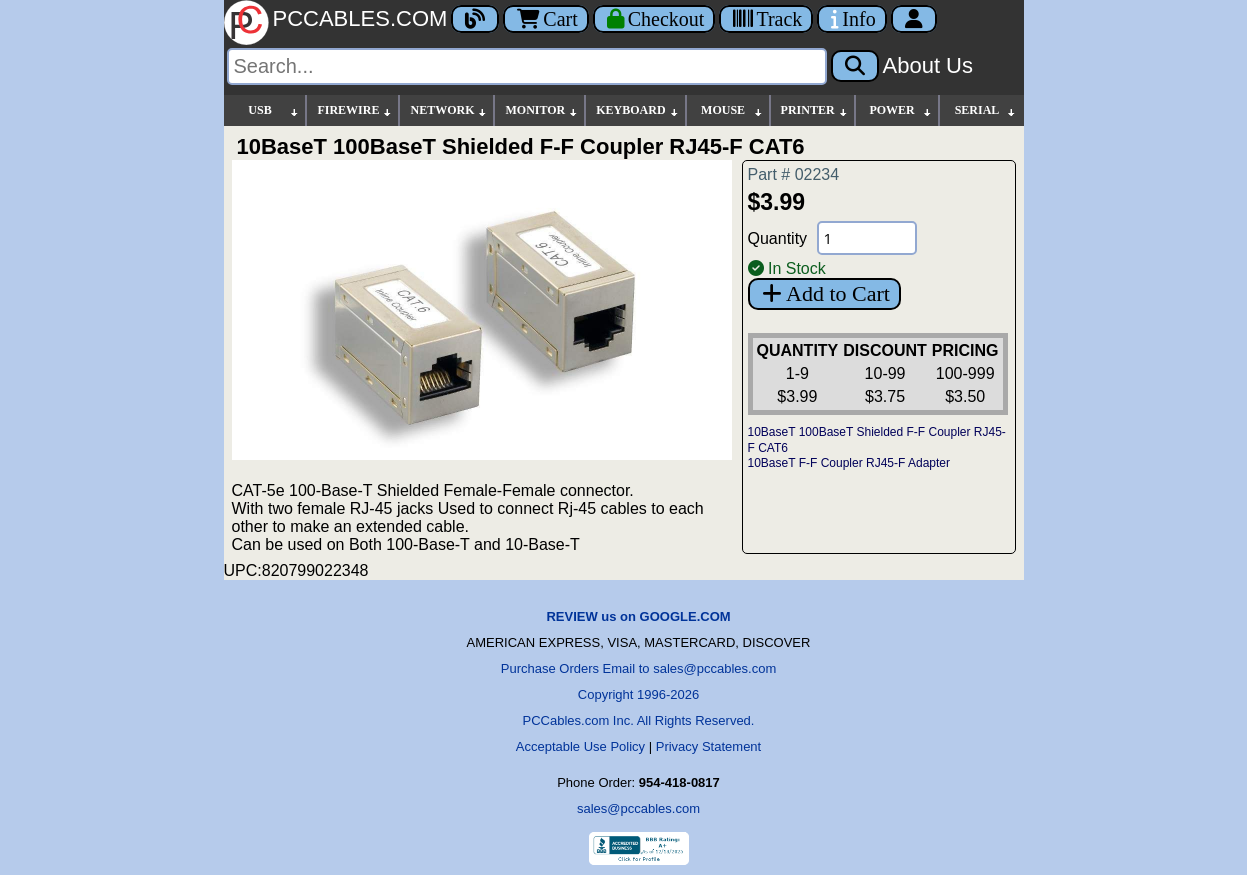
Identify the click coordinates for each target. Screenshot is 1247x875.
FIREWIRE (355, 110)
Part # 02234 (794, 174)
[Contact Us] (851, 19)
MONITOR (542, 110)
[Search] (527, 66)
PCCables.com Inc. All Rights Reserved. (639, 720)
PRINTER (815, 110)
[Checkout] (654, 19)
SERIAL (986, 110)
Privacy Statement (709, 746)
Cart (545, 19)
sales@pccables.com (638, 808)
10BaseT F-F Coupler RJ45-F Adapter (849, 463)
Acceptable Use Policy (580, 746)
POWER (900, 110)
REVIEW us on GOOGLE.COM (638, 616)
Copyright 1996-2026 (638, 694)
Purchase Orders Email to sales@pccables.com (638, 668)
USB (274, 110)
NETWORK (449, 110)
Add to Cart (824, 293)
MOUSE (732, 110)
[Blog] (475, 19)
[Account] (914, 19)
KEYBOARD (637, 110)
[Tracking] (766, 19)
